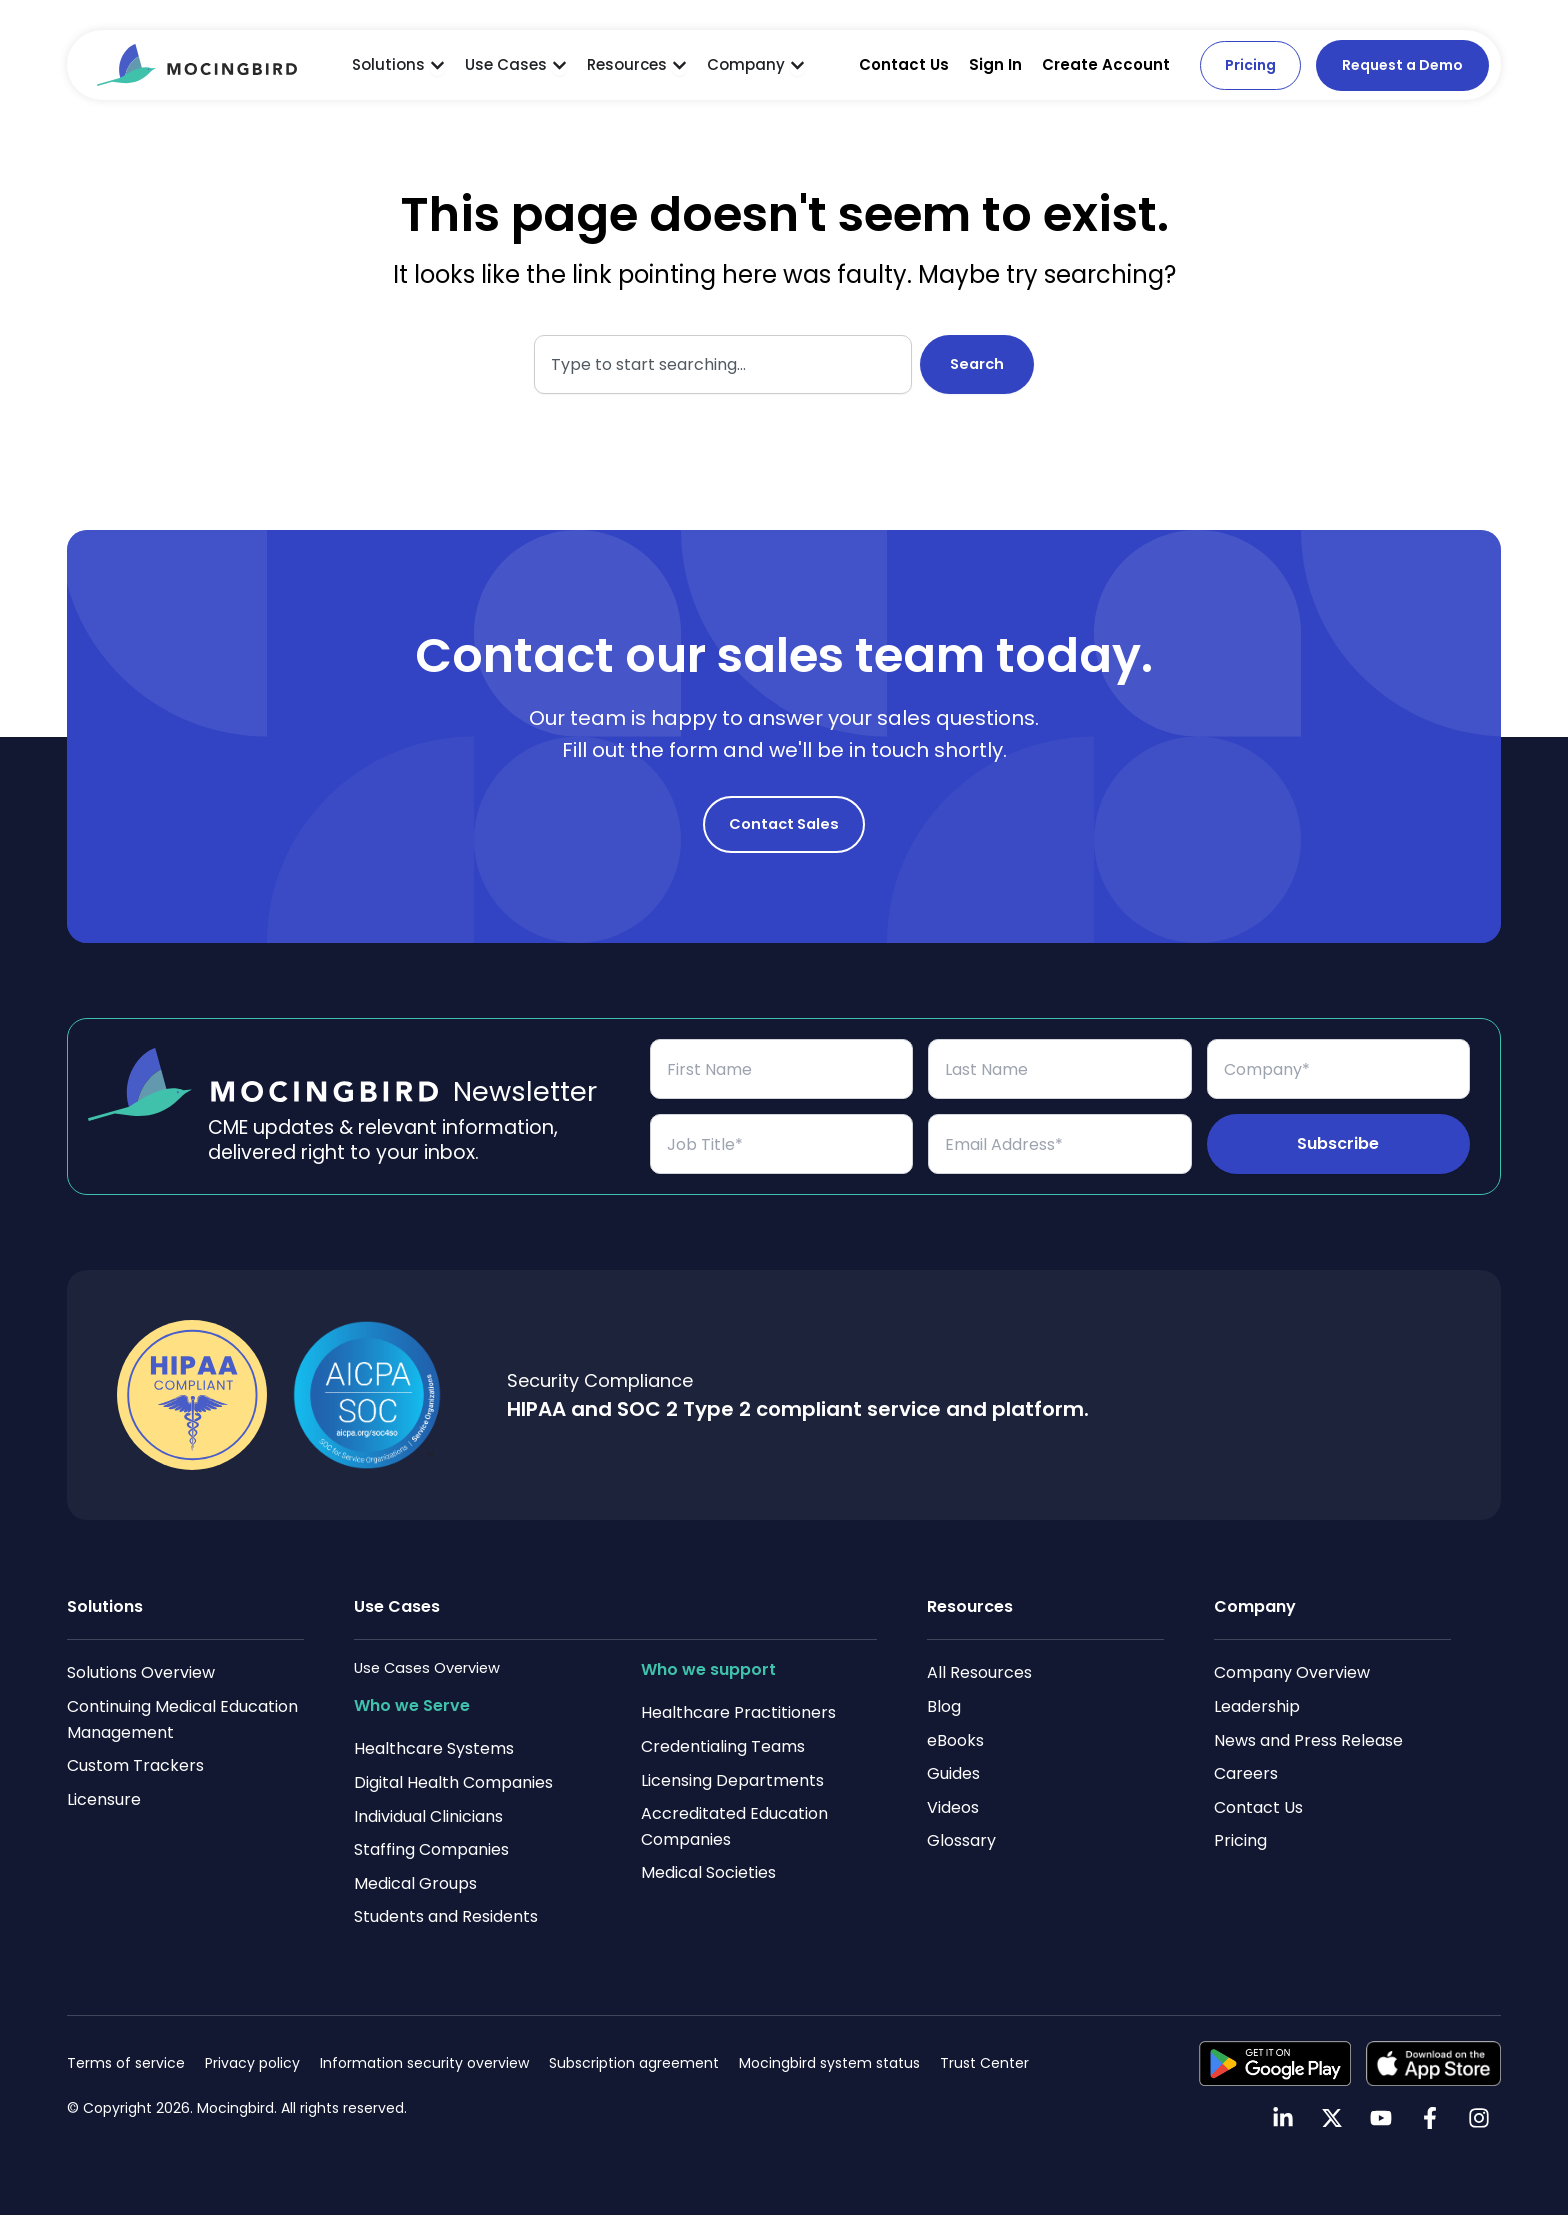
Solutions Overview (141, 1673)
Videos (953, 1807)
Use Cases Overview (433, 1668)
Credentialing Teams (723, 1746)
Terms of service (126, 2063)
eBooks (955, 1740)
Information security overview (424, 2063)
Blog (944, 1706)
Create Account (1106, 64)
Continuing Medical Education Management (182, 1719)
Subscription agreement (634, 2063)
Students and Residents (446, 1917)
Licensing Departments (732, 1780)
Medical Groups (415, 1883)
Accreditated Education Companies (734, 1827)
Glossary (961, 1841)
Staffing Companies (431, 1850)
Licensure (104, 1799)
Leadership (1257, 1706)
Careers (1246, 1774)
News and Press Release (1308, 1740)
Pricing (1240, 1841)
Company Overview (1292, 1673)
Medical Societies (708, 1873)
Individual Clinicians (428, 1816)
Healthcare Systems (434, 1749)
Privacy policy (252, 2063)
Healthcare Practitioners (738, 1713)
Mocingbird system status (829, 2063)
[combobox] (721, 364)
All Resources (979, 1673)
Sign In (995, 64)
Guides (953, 1774)
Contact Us (904, 64)
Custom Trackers (135, 1766)
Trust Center (984, 2063)
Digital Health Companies (453, 1782)
